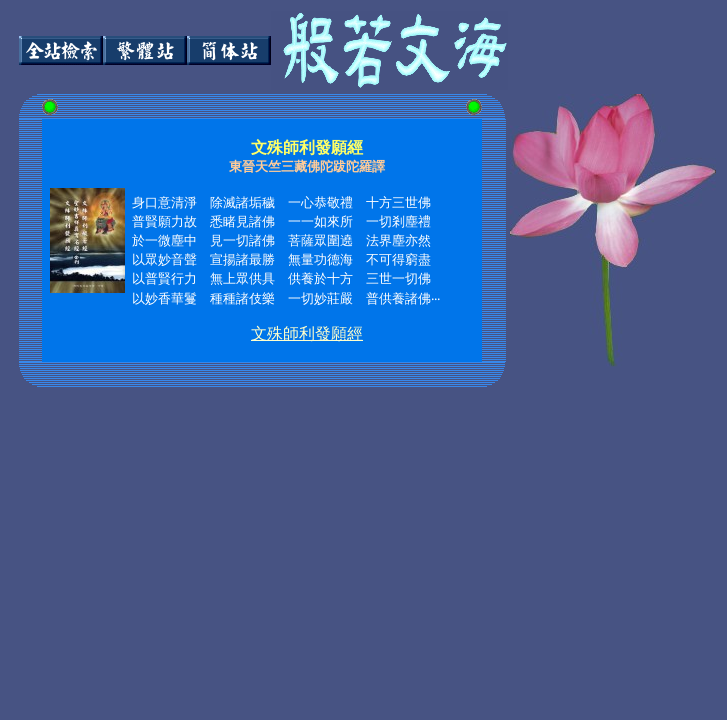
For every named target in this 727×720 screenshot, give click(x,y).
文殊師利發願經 (307, 333)
